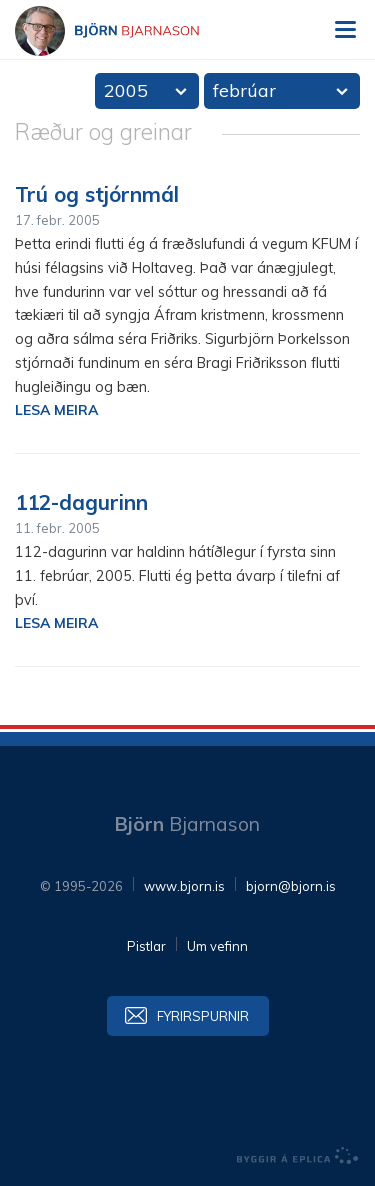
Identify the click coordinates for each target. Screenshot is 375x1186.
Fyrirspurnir (203, 1016)
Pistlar (146, 946)
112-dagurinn (81, 502)
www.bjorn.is (184, 886)
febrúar (244, 90)
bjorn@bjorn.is (291, 886)
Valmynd (345, 30)
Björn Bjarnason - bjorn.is (125, 31)
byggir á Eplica (298, 1156)
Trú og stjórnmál (97, 194)
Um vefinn (217, 946)
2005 (126, 90)
